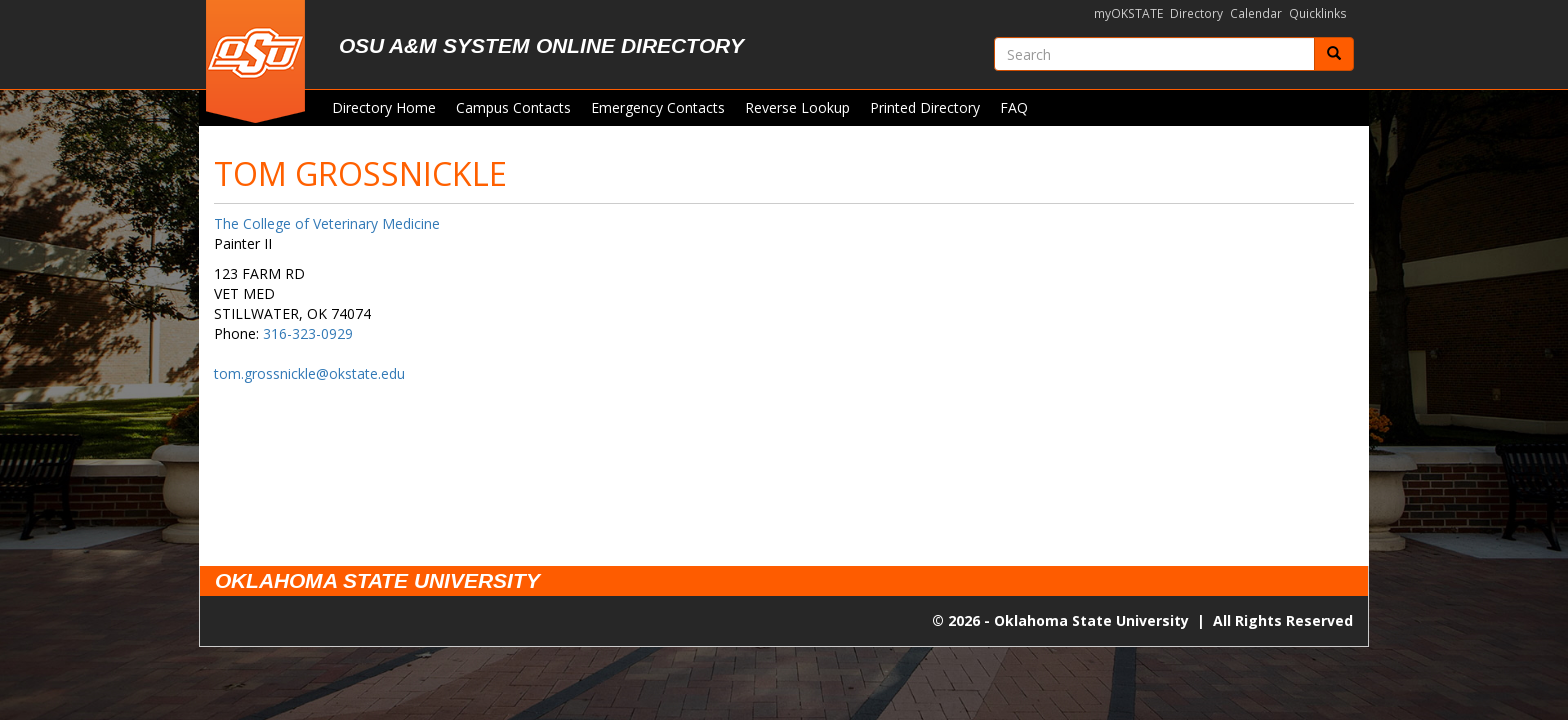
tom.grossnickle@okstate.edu (309, 373)
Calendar (1256, 13)
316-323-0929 (308, 333)
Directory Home (384, 107)
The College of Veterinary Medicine (327, 223)
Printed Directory (925, 107)
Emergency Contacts (658, 107)
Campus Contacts (513, 107)
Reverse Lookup (797, 107)
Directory (1196, 13)
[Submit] (1334, 54)
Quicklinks (1318, 13)
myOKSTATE (1128, 13)
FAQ (1014, 107)
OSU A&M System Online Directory (541, 45)
